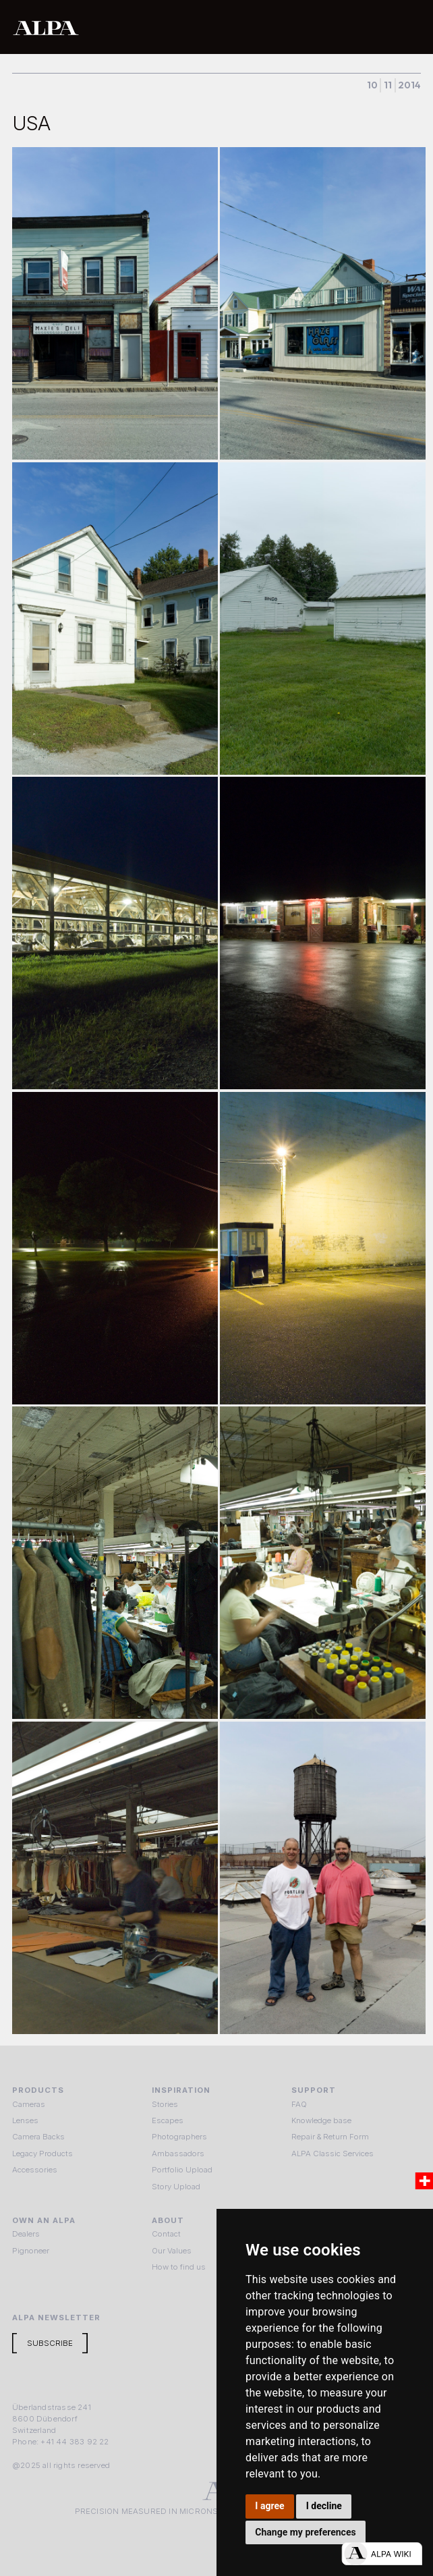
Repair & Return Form (330, 2136)
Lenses (25, 2120)
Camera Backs (38, 2136)
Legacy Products (42, 2153)
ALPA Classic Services (332, 2153)
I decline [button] (324, 2505)
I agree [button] (269, 2505)
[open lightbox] (115, 303)
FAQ (299, 2104)
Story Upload (176, 2186)
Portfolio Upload (182, 2169)
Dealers (26, 2234)
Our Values (172, 2250)
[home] (174, 27)
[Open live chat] (381, 2553)
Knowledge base (321, 2120)
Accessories (34, 2169)
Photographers (179, 2136)
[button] (407, 27)
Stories (165, 2104)
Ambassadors (178, 2153)
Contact (166, 2234)
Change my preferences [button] (305, 2532)
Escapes (167, 2120)
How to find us (179, 2267)
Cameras (28, 2104)
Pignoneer (30, 2250)
